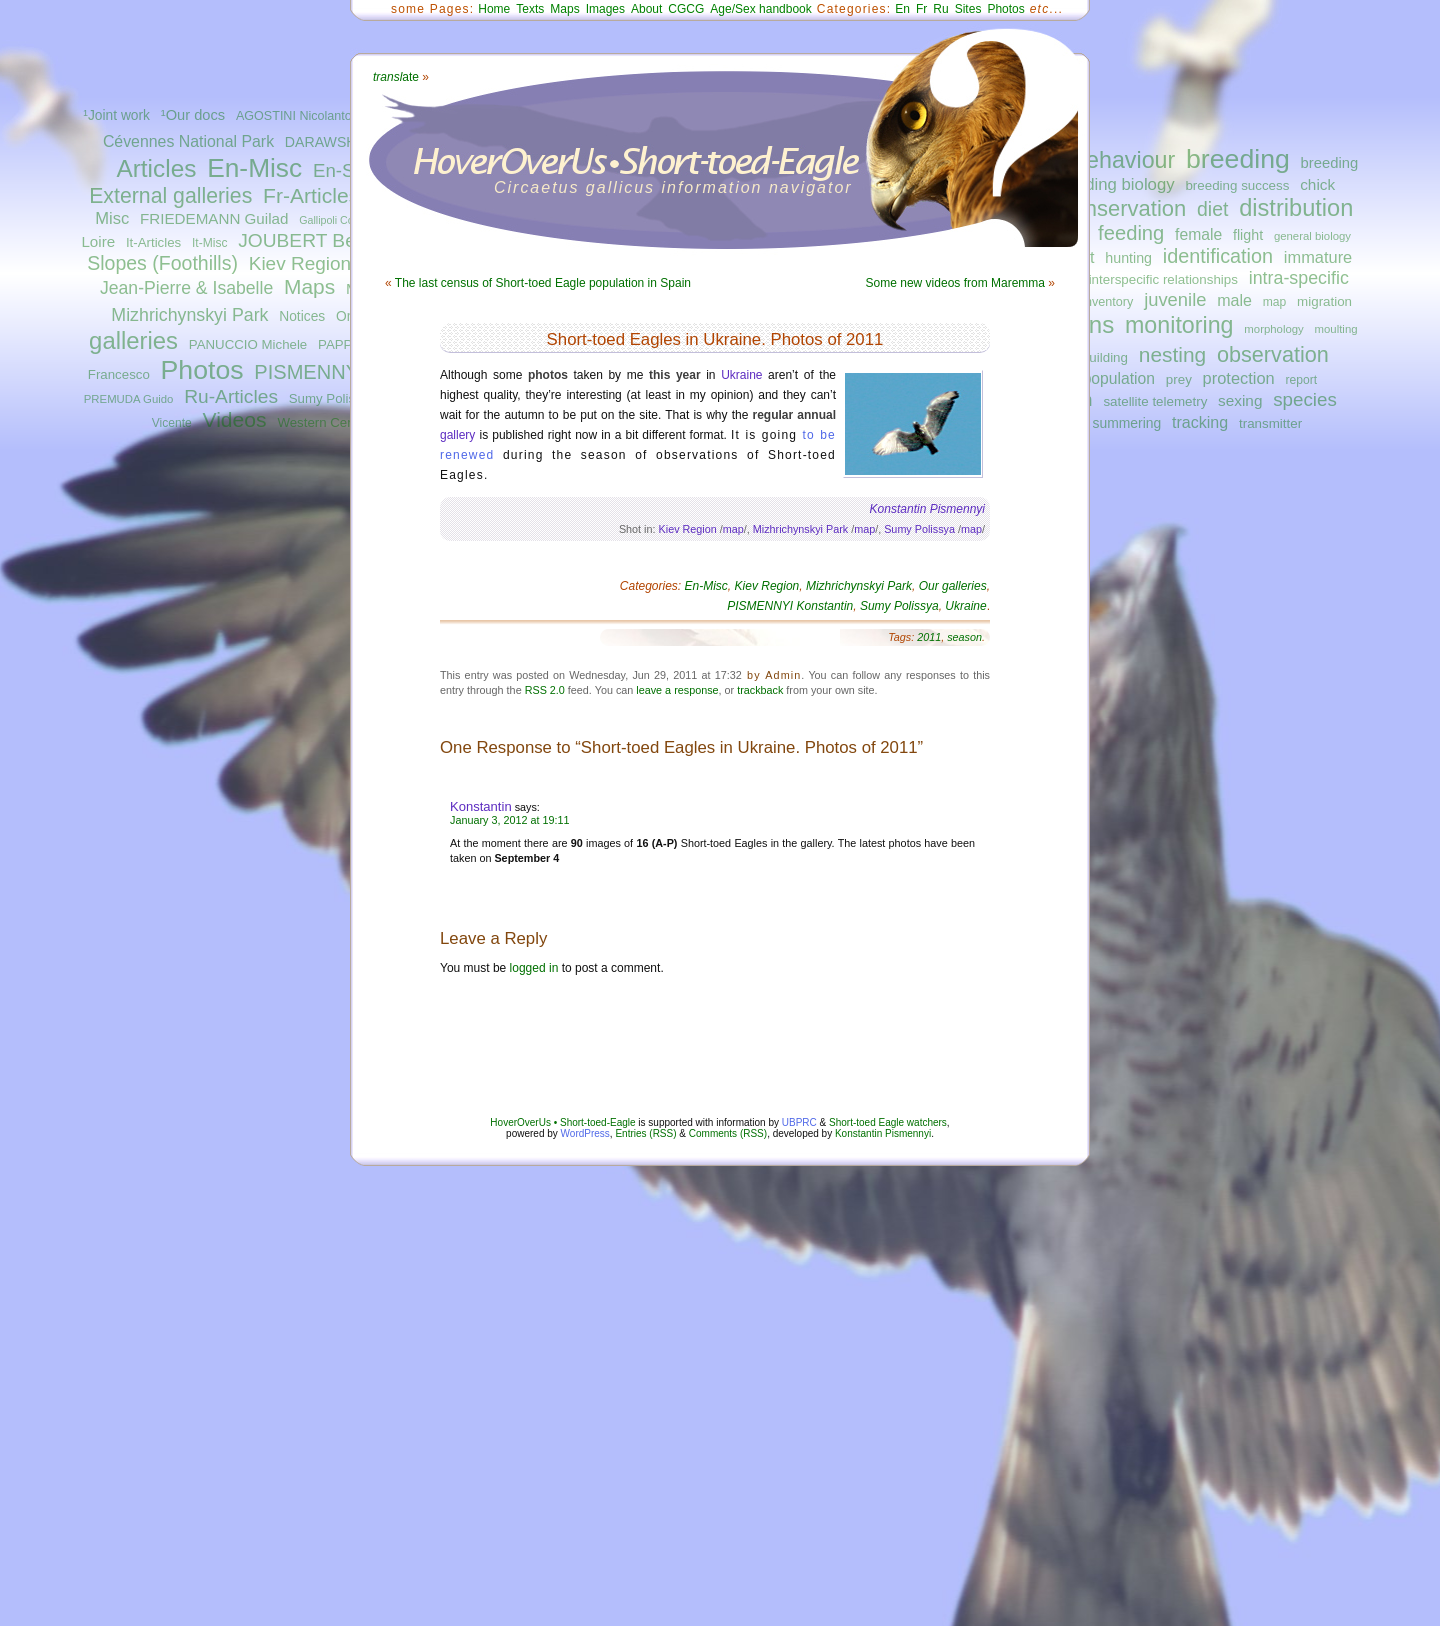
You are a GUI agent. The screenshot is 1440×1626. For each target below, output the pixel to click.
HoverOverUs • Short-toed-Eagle (562, 1122)
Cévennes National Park (188, 141)
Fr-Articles (311, 195)
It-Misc (209, 243)
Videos (235, 419)
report (1301, 380)
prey (1179, 379)
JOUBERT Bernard (319, 240)
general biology (1312, 236)
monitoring (1179, 325)
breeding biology (1113, 184)
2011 (929, 637)
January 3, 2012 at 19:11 (509, 820)
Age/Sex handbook (760, 9)
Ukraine (741, 375)
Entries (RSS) (645, 1133)
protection (1239, 378)
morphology (1273, 329)
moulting (1336, 329)
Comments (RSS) (728, 1133)
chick (1317, 184)
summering (1127, 423)
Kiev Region (300, 263)
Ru (940, 9)
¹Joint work (116, 115)
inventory (1107, 302)
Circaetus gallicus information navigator (673, 187)
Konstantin (481, 806)
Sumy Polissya (332, 398)
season (964, 637)
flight (1248, 235)
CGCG (686, 9)
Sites (968, 9)
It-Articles (153, 242)
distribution (1296, 208)
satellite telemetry (1155, 401)
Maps (309, 286)
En (902, 9)
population (1119, 378)
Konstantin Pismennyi (883, 1133)
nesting (1172, 354)
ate (396, 77)
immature (1318, 257)
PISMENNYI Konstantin (790, 606)
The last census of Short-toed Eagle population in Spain (543, 283)
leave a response (677, 690)
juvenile (1175, 299)
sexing (1240, 400)
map (1275, 302)
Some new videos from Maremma (955, 283)
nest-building (1090, 357)
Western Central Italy (339, 422)
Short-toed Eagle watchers (888, 1122)
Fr (921, 9)
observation (1273, 354)
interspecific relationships (1163, 279)
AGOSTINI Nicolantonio (302, 116)
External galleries (170, 196)
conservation (1124, 208)
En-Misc (254, 168)
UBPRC (799, 1122)
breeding (1238, 159)
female (1198, 234)
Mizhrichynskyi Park (189, 315)
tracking (1200, 422)
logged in (534, 968)
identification (1218, 256)
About (646, 9)
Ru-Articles (231, 396)
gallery (457, 435)
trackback (760, 690)
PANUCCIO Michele (248, 344)
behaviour (1124, 160)
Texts (530, 9)
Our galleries (953, 586)
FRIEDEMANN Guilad (214, 218)
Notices (302, 316)
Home (494, 9)
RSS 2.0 (545, 690)
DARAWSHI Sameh (347, 142)
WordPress (585, 1133)
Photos (202, 370)
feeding (1131, 233)
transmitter (1270, 423)
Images (605, 9)
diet (1212, 209)
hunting (1128, 258)
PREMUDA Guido (129, 399)
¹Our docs (193, 115)
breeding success (1237, 185)
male (1234, 300)
